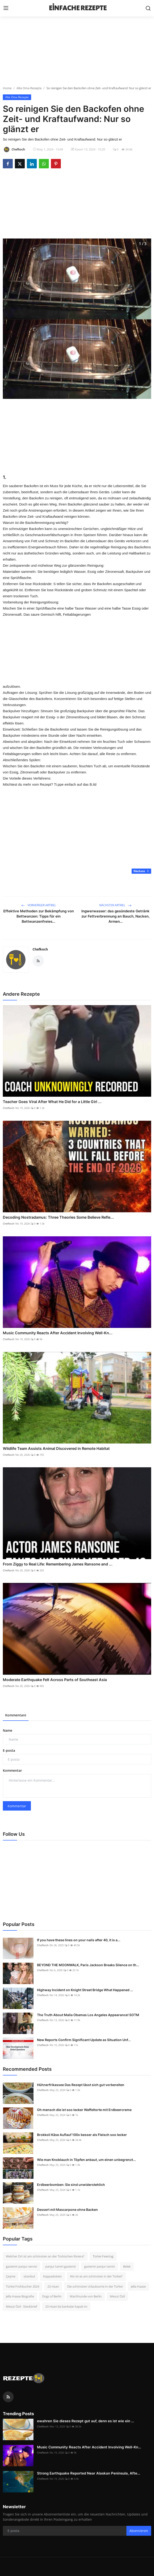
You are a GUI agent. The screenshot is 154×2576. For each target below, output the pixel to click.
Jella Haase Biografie (20, 2296)
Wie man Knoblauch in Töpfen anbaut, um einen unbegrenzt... (86, 2160)
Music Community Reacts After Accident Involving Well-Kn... (57, 1332)
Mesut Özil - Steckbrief (21, 2306)
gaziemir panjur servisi (21, 2266)
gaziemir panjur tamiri (99, 2266)
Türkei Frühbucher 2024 (22, 2286)
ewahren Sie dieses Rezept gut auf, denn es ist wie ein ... (85, 2421)
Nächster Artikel (115, 905)
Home (7, 88)
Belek (127, 2266)
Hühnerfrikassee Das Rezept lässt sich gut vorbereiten (80, 2085)
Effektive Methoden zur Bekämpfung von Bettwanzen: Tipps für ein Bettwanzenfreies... (38, 916)
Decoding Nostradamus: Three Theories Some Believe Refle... (58, 1217)
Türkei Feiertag (103, 2256)
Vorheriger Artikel (38, 905)
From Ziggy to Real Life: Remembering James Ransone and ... (57, 1564)
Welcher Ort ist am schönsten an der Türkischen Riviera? (45, 2256)
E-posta (9, 1750)
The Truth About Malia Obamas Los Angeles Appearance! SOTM (88, 2015)
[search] (148, 8)
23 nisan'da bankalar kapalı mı (66, 2306)
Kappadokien (52, 2276)
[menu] (6, 8)
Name (7, 1730)
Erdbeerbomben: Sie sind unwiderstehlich (71, 2185)
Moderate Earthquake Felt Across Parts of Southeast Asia (55, 1679)
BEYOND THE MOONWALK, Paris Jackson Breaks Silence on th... (88, 1965)
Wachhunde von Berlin (86, 2296)
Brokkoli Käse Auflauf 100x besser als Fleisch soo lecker (82, 2135)
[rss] (8, 2396)
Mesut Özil (117, 2296)
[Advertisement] (77, 53)
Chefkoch (40, 949)
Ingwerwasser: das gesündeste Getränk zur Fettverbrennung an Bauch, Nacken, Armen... (115, 916)
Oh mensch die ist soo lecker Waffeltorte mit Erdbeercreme (84, 2110)
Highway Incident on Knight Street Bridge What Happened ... (85, 1990)
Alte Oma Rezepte (29, 88)
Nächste (141, 871)
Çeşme (10, 2276)
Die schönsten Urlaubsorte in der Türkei (95, 2286)
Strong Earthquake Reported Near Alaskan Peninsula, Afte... (88, 2473)
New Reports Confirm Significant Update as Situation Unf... (84, 2040)
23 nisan (53, 2286)
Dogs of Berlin (52, 2296)
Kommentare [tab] (15, 1715)
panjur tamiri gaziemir (60, 2266)
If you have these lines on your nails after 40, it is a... (78, 1940)
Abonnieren (138, 2530)
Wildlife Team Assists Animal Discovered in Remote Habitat (56, 1448)
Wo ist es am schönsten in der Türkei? (96, 2276)
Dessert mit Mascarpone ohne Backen (67, 2210)
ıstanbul (29, 2276)
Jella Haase (138, 2286)
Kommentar (12, 1770)
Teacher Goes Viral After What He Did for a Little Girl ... (52, 1101)
